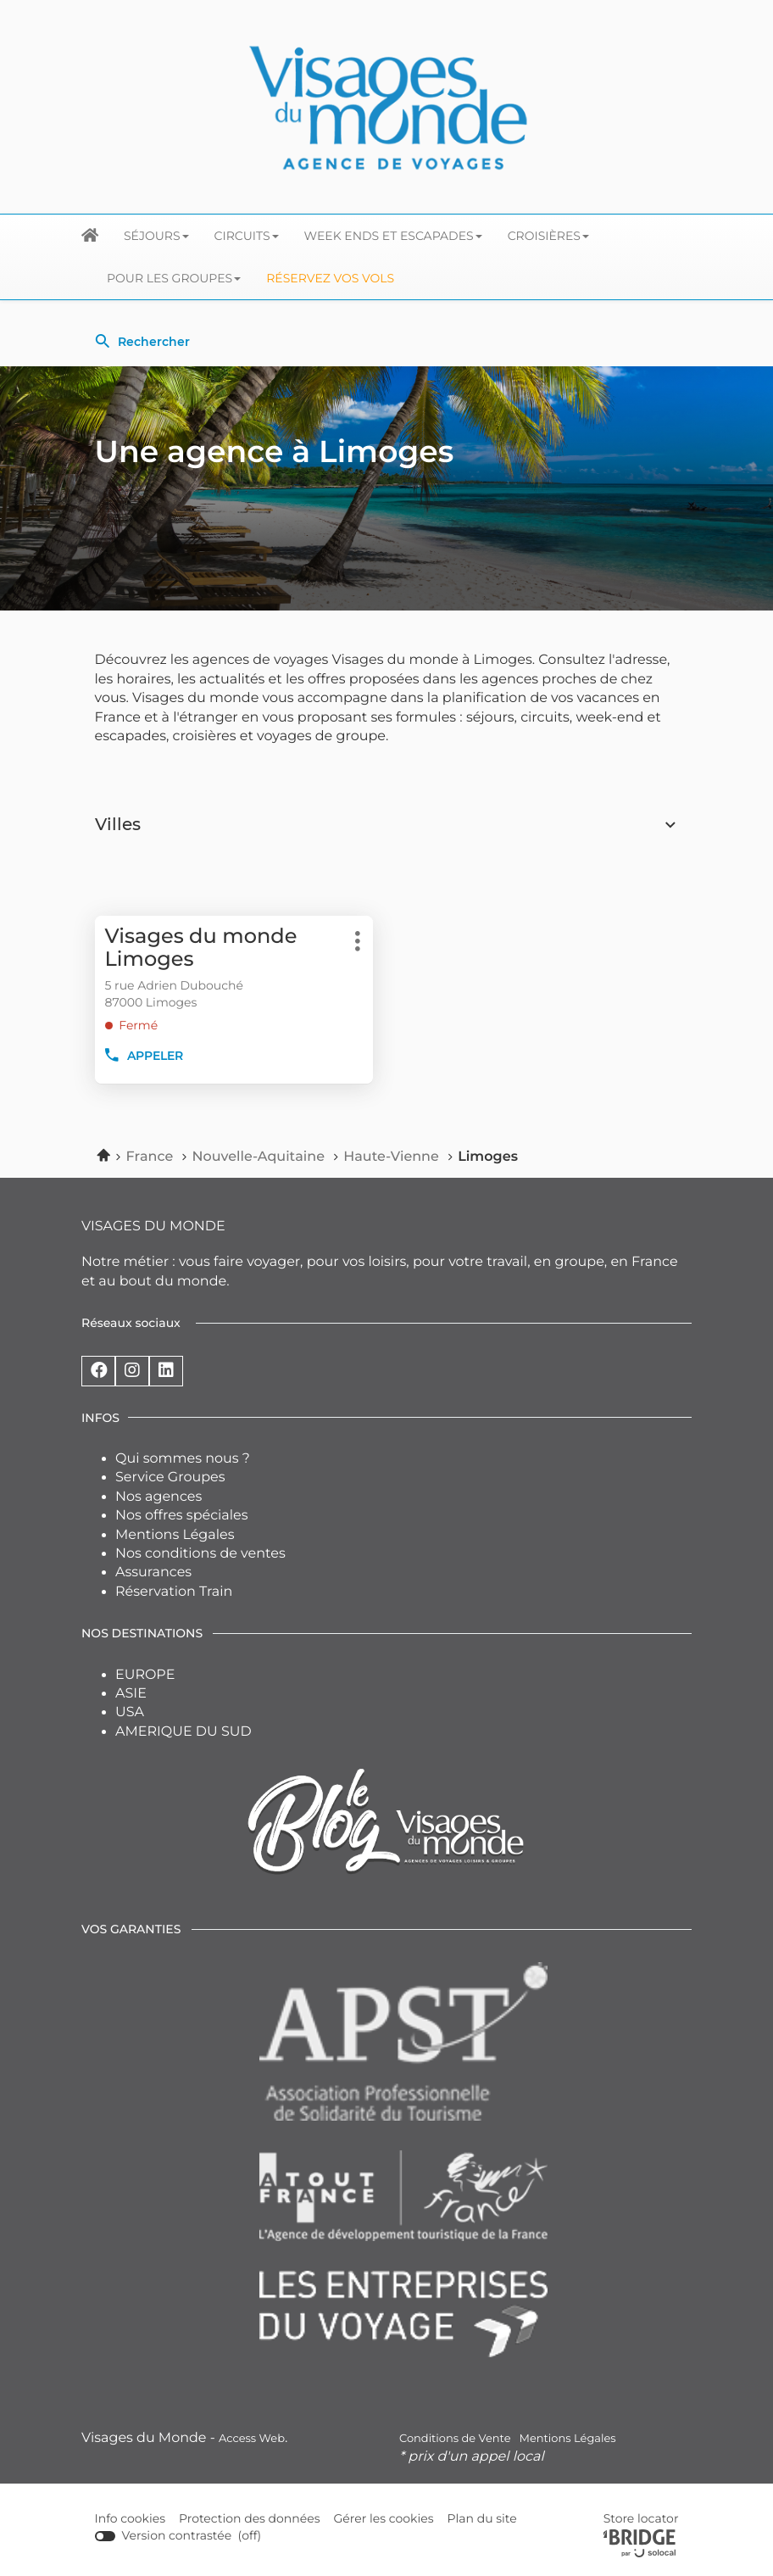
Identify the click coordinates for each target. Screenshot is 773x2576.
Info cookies (130, 2519)
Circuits (246, 235)
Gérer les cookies (384, 2518)
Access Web (252, 2438)
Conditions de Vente (454, 2438)
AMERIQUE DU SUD (183, 1732)
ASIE (131, 1694)
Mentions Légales (175, 1535)
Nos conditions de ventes (200, 1554)
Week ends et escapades (393, 235)
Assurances (153, 1572)
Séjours (156, 235)
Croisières (548, 235)
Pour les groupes (174, 278)
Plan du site (481, 2518)
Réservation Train (173, 1592)
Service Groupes (170, 1477)
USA (129, 1712)
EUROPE (145, 1675)
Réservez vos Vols (330, 278)
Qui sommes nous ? (182, 1459)
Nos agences (158, 1497)
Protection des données (249, 2519)
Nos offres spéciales (181, 1516)
